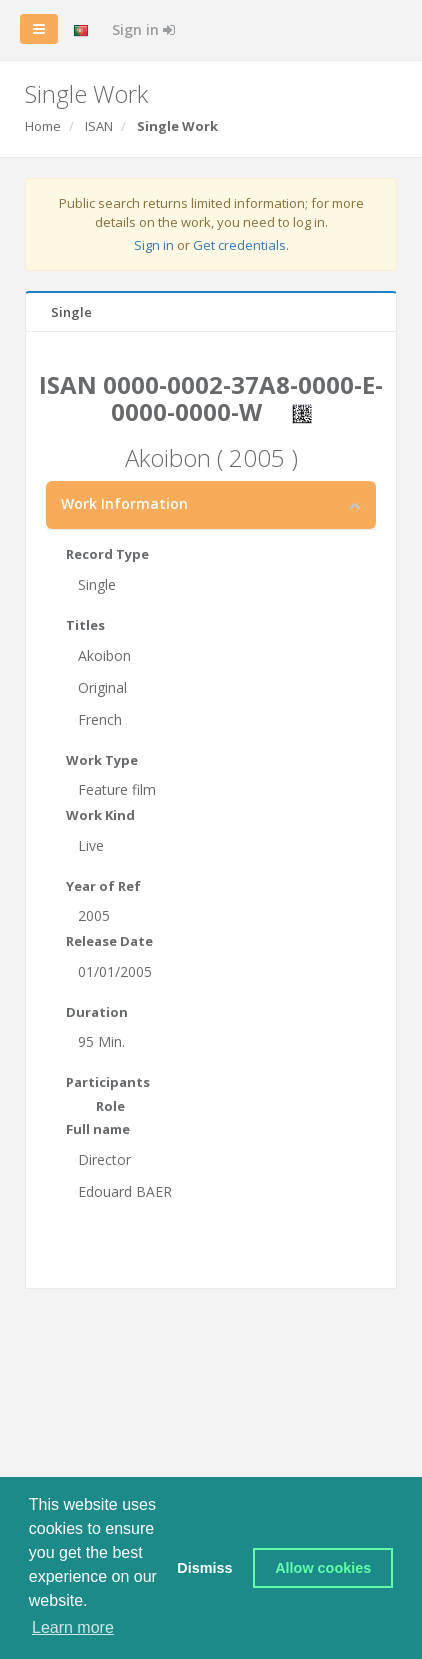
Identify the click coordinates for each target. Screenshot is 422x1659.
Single (71, 312)
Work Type (102, 760)
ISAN (99, 126)
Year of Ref (103, 886)
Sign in (143, 29)
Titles (85, 625)
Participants (108, 1082)
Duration (97, 1012)
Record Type (107, 554)
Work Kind (100, 815)
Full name (98, 1129)
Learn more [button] (73, 1627)
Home (43, 126)
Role (110, 1106)
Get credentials (239, 245)
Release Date (109, 941)
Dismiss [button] (204, 1568)
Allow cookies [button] (323, 1568)
